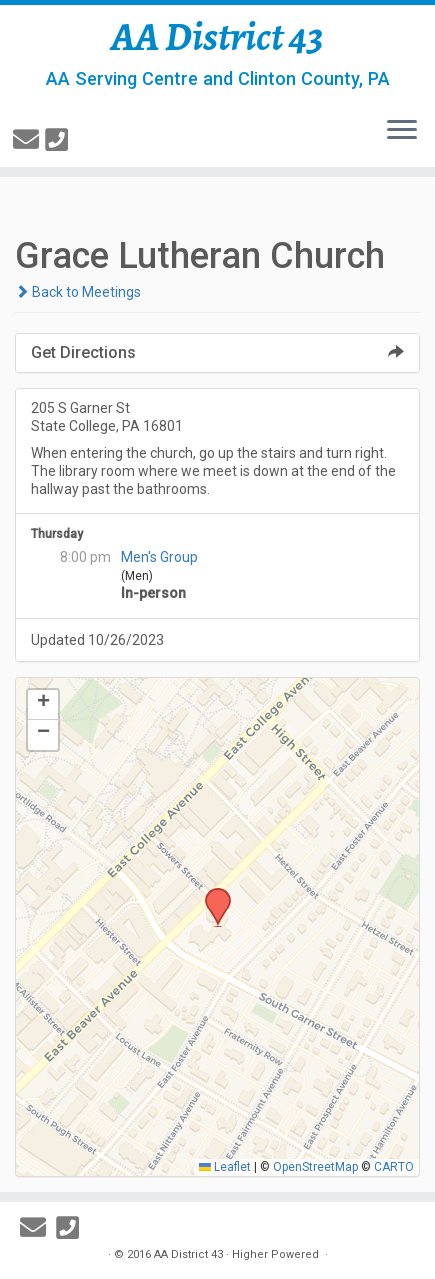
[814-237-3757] (59, 140)
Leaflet (225, 1167)
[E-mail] (29, 140)
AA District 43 (217, 37)
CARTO (394, 1167)
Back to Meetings (78, 292)
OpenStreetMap (315, 1167)
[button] (211, 894)
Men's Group (159, 557)
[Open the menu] (402, 131)
